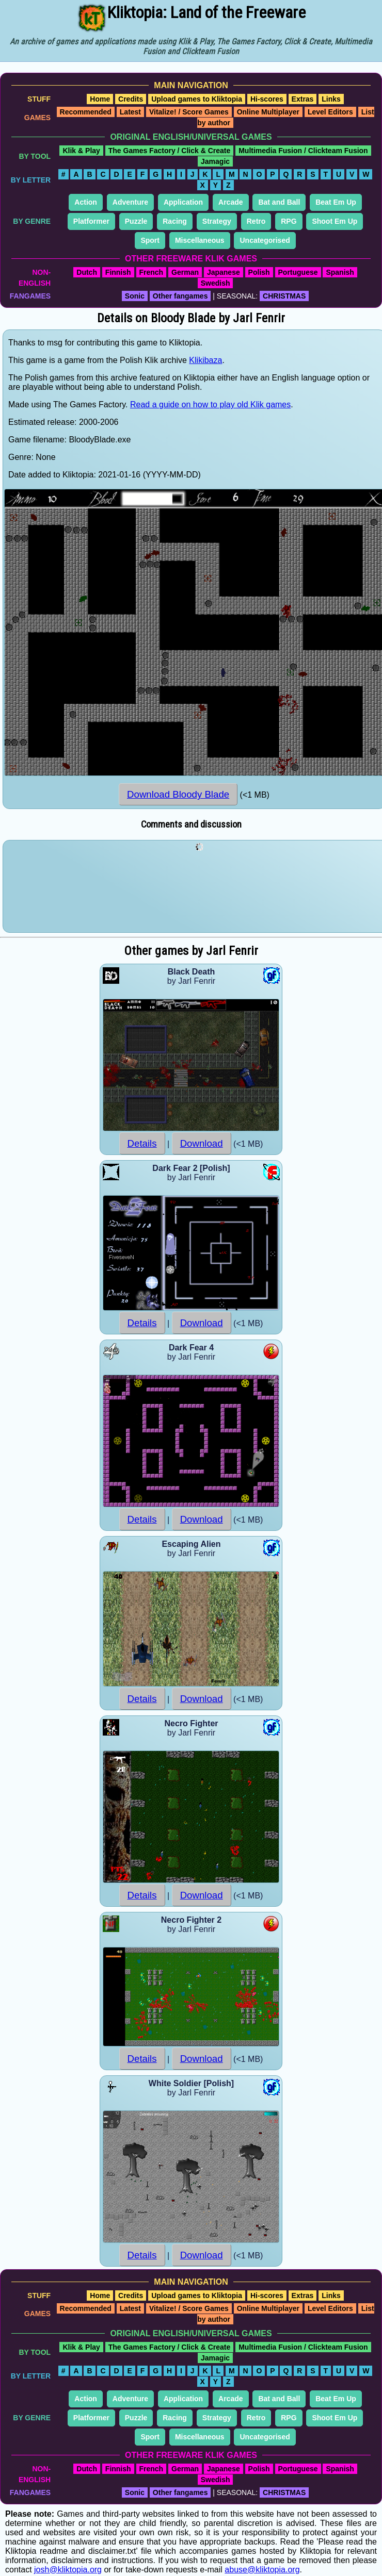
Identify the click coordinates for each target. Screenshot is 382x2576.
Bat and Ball (279, 202)
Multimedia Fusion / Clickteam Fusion (303, 150)
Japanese (223, 272)
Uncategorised (265, 240)
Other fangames (180, 296)
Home (100, 99)
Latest (130, 112)
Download (201, 1143)
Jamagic (215, 161)
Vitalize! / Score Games (189, 112)
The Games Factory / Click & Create (169, 150)
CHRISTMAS (284, 296)
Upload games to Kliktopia (196, 99)
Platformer (91, 221)
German (185, 272)
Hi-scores (266, 99)
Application (183, 202)
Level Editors (330, 112)
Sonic (135, 296)
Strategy (216, 221)
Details (142, 1143)
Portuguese (298, 272)
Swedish (215, 283)
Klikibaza (205, 360)
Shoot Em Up (334, 221)
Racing (175, 221)
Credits (130, 99)
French (151, 272)
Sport (150, 240)
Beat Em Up (335, 202)
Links (331, 99)
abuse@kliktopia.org (262, 2569)
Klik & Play (81, 150)
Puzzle (136, 221)
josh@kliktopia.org (68, 2569)
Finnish (118, 272)
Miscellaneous (200, 240)
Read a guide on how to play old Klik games (210, 404)
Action (85, 202)
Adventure (130, 202)
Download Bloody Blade (178, 794)
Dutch (86, 272)
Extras (303, 99)
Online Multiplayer (268, 112)
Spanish (340, 272)
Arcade (230, 202)
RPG (288, 221)
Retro (256, 221)
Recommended (86, 112)
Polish (259, 272)
